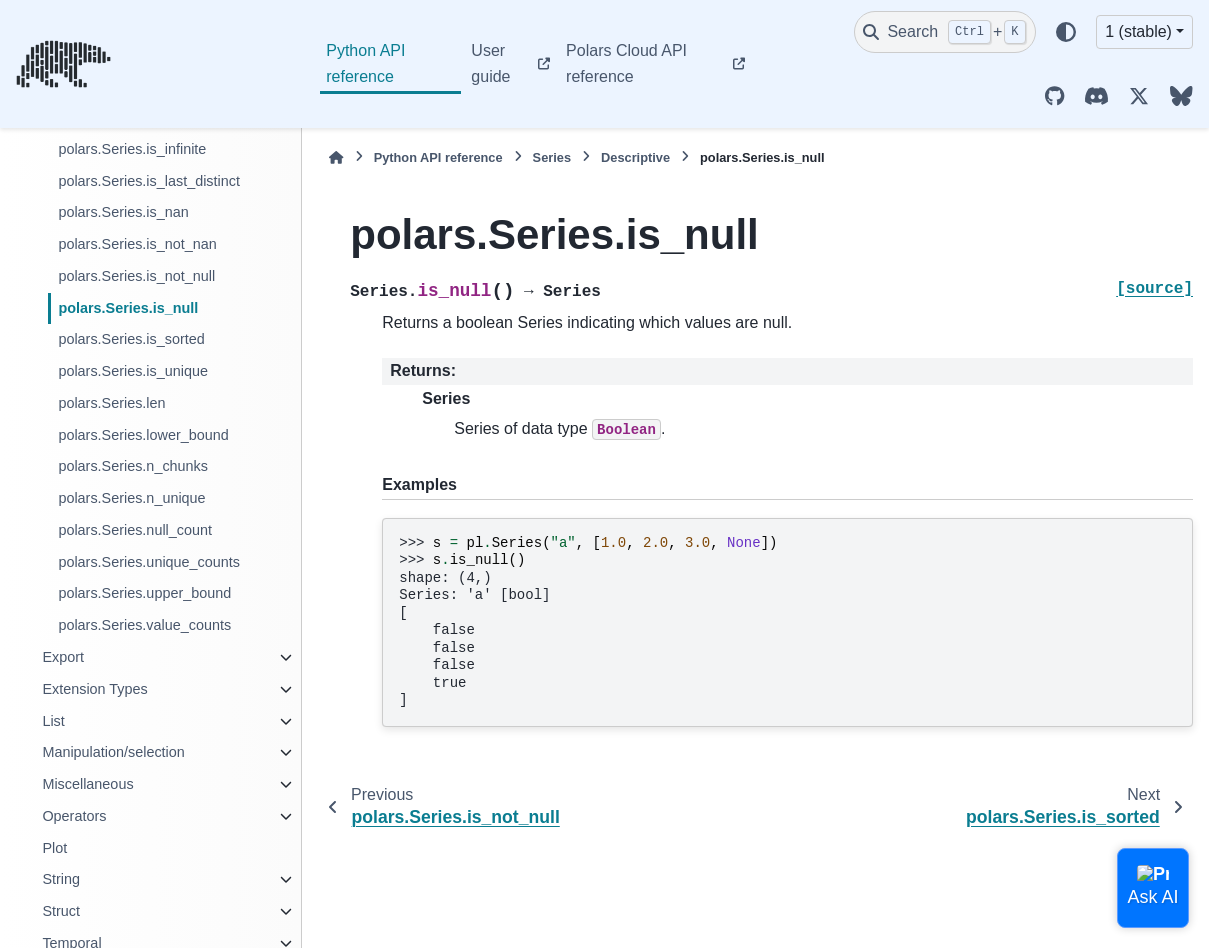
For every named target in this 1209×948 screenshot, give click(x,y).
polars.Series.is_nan (123, 212)
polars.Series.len (111, 403)
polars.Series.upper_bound (144, 593)
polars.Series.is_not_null (136, 276)
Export (63, 657)
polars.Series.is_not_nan (137, 244)
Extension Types (94, 689)
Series (552, 157)
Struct (61, 911)
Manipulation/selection (113, 752)
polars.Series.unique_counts (149, 562)
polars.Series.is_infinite (132, 149)
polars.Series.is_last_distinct (149, 181)
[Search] (945, 32)
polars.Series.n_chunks (133, 466)
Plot (54, 848)
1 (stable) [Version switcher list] (1138, 31)
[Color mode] (1066, 32)
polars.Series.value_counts (144, 625)
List (53, 721)
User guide (490, 63)
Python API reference (365, 63)
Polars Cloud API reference (626, 63)
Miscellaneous (87, 784)
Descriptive (635, 157)
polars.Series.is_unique (133, 371)
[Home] (336, 157)
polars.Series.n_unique (131, 498)
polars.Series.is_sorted (131, 339)
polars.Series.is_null (128, 308)
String (61, 879)
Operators (74, 816)
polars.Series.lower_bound (143, 435)
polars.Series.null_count (135, 530)
